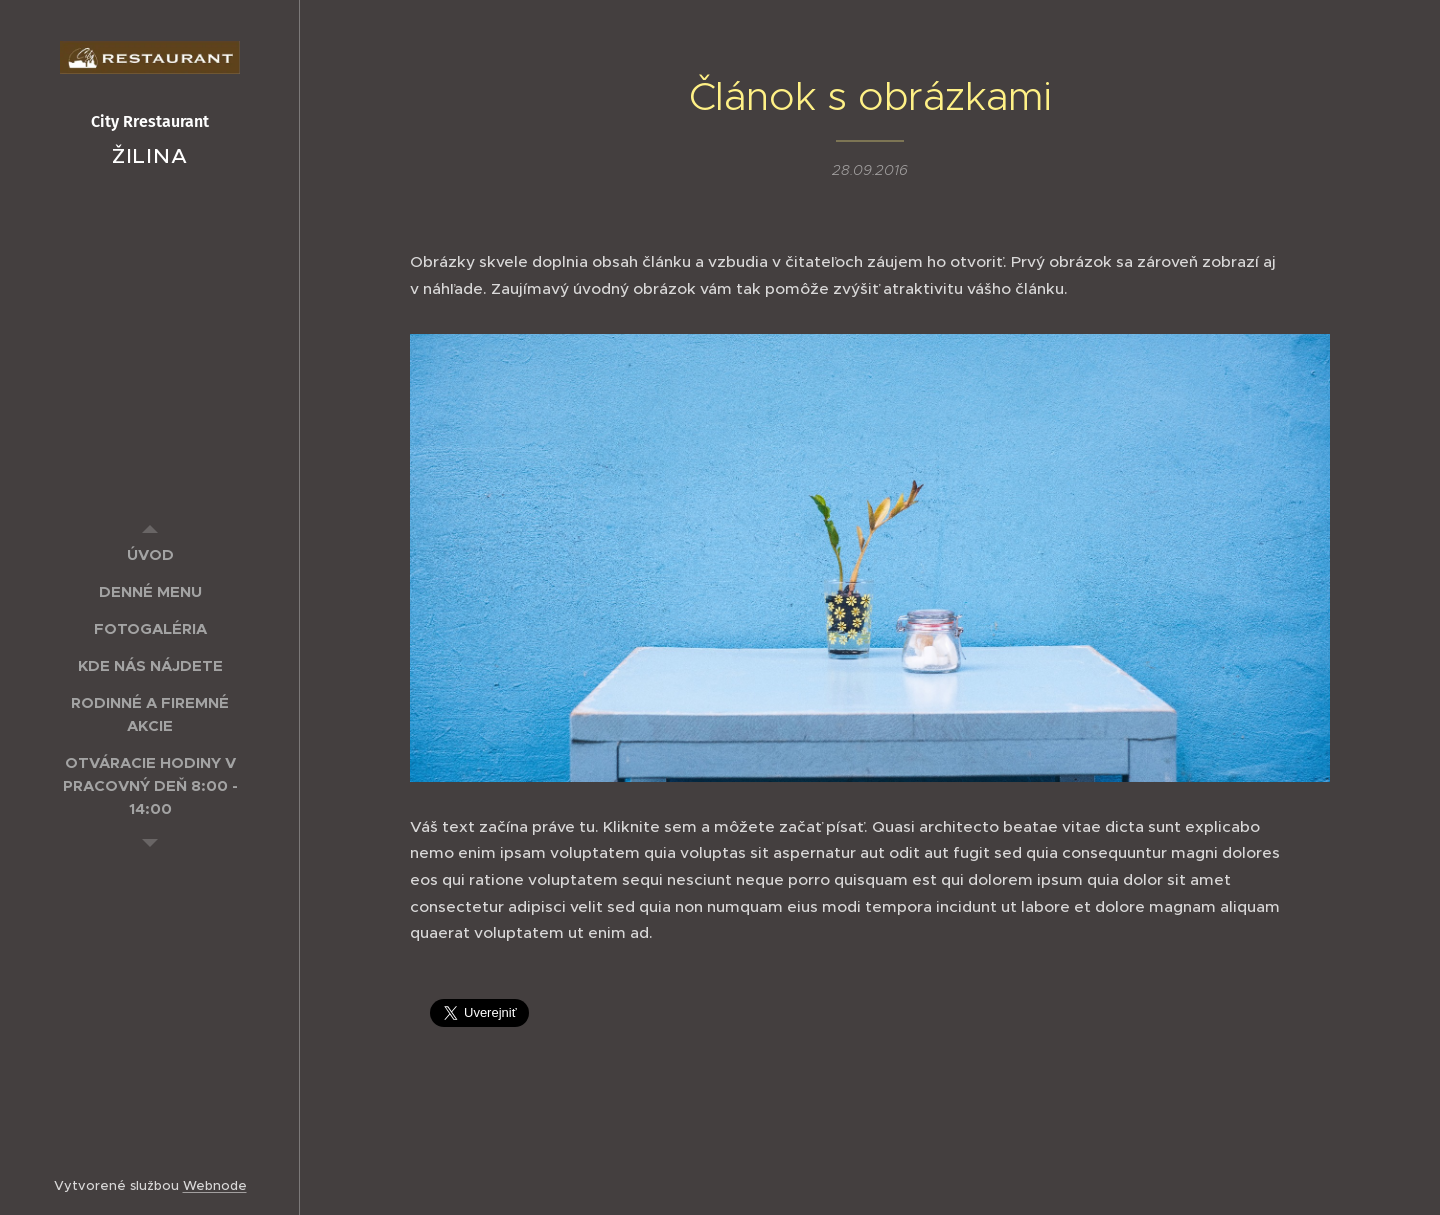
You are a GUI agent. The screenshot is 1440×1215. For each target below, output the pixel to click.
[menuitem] (150, 554)
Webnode (215, 1185)
